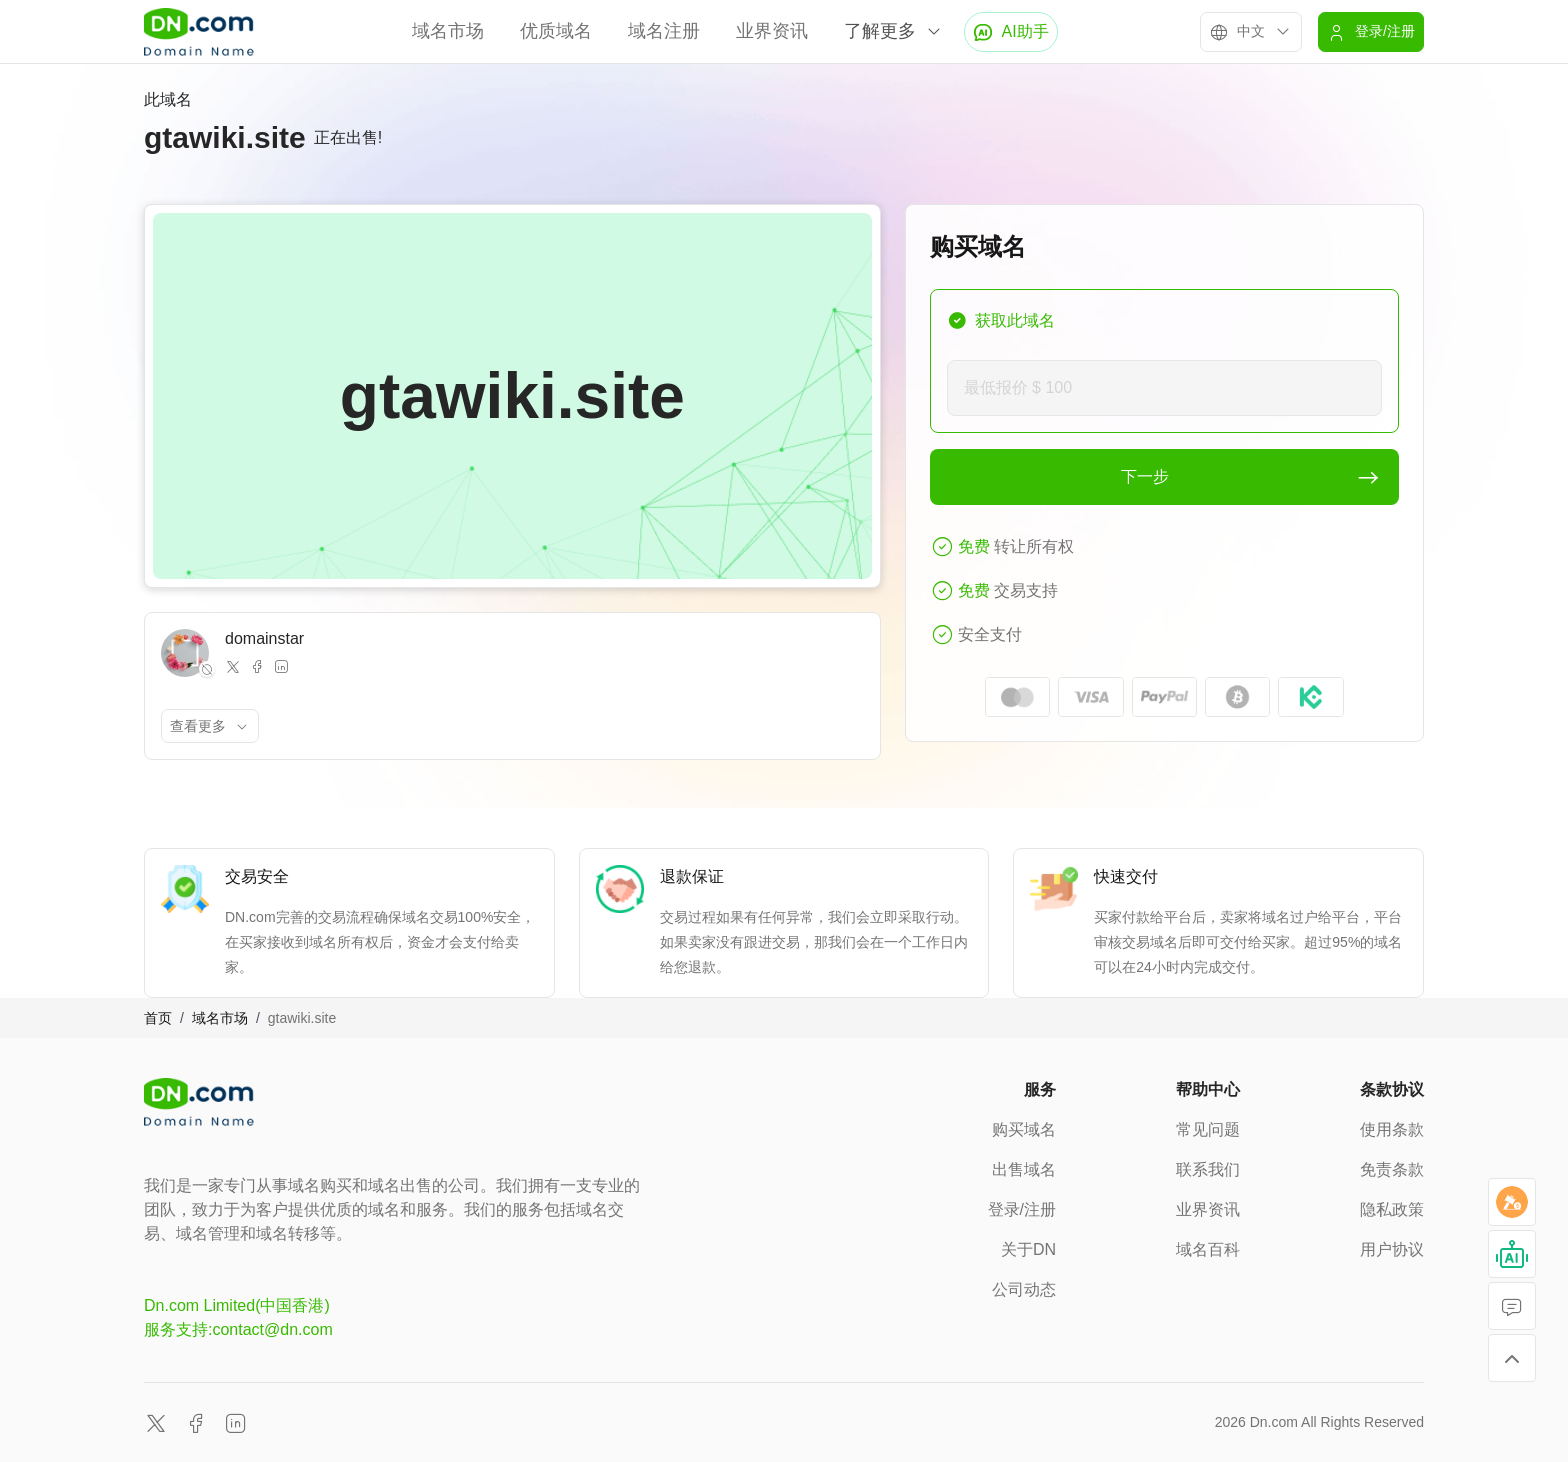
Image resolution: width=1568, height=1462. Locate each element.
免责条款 (1392, 1169)
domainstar (264, 638)
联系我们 (1208, 1169)
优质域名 (556, 31)
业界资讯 (772, 31)
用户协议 (1392, 1249)
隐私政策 (1392, 1209)
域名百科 (1208, 1249)
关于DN (1028, 1249)
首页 (158, 1018)
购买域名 (1024, 1129)
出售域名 (1024, 1169)
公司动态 (1024, 1289)
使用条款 (1392, 1129)
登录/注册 (1022, 1209)
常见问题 (1208, 1129)
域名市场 (448, 31)
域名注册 (664, 31)
